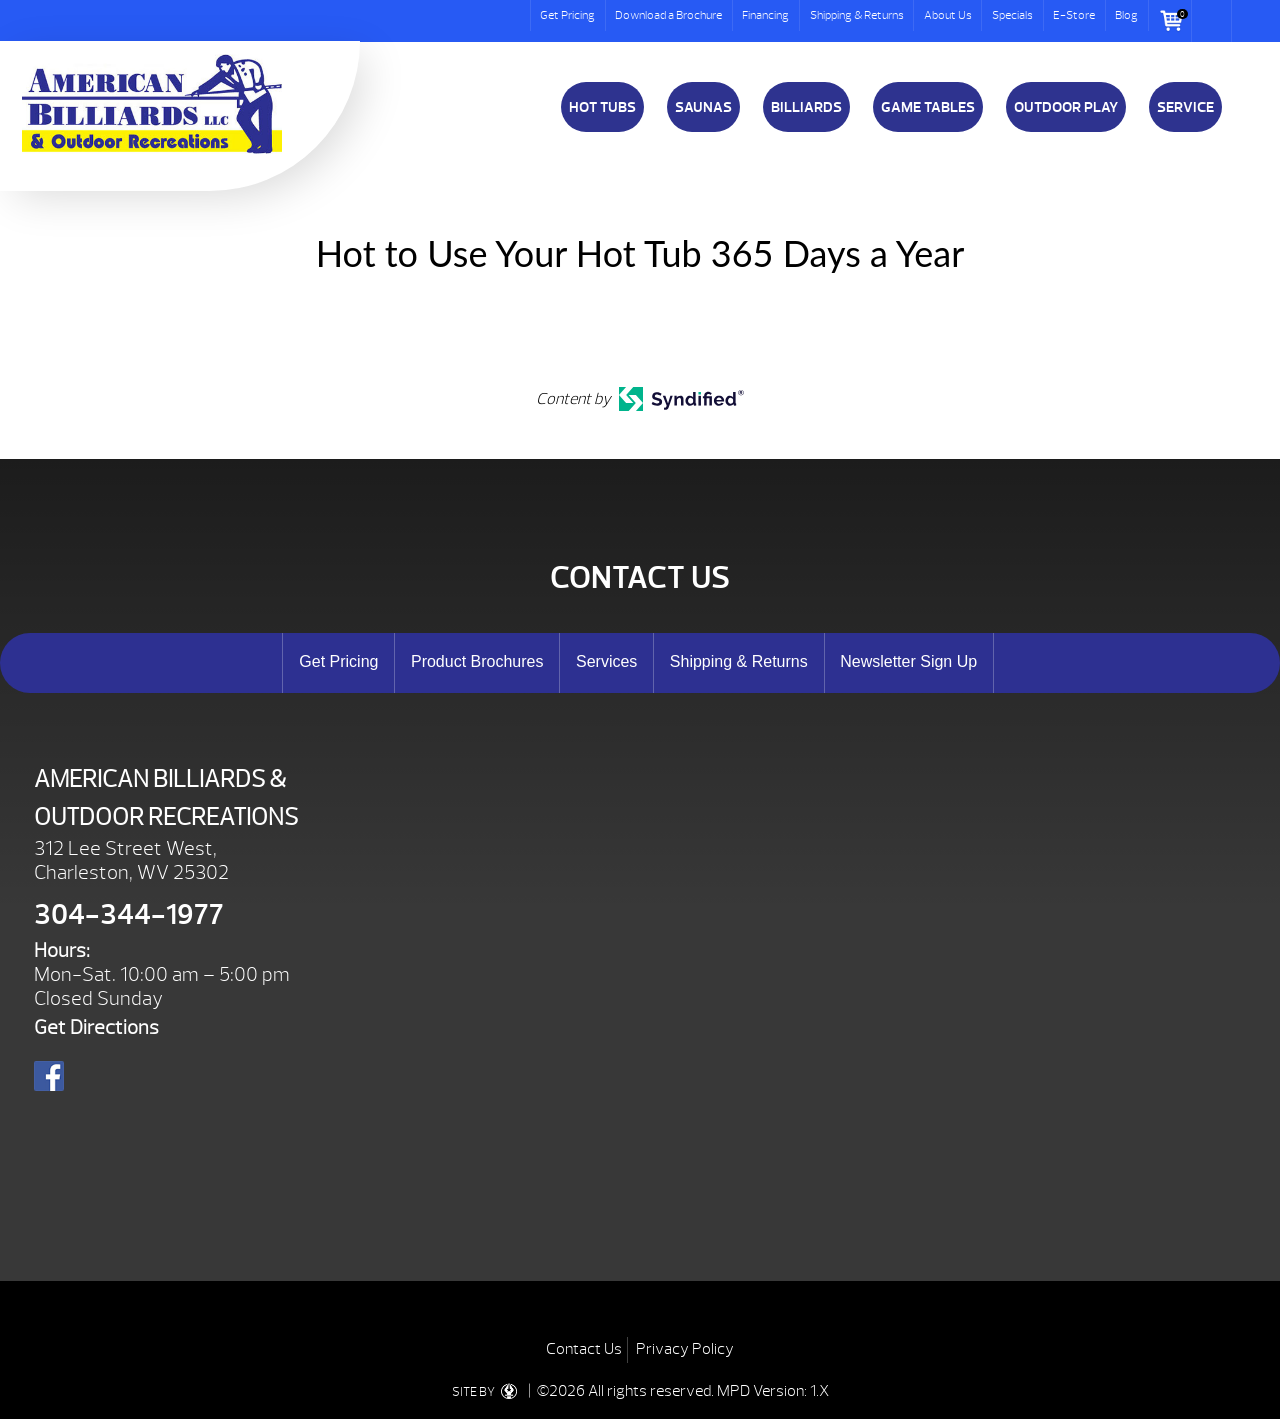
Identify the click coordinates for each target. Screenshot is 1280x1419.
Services (606, 661)
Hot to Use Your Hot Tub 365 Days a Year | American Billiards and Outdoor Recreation (152, 104)
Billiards (806, 107)
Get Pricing (567, 15)
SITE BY (488, 1392)
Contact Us (584, 1349)
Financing (765, 15)
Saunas (703, 107)
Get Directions (96, 1027)
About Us (948, 15)
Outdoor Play (1066, 107)
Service (1185, 107)
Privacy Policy (685, 1349)
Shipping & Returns (857, 15)
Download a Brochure (668, 15)
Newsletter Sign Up (908, 661)
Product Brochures (477, 661)
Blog (1126, 15)
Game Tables (928, 107)
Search (1212, 21)
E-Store (1074, 15)
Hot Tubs (602, 107)
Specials (1012, 15)
